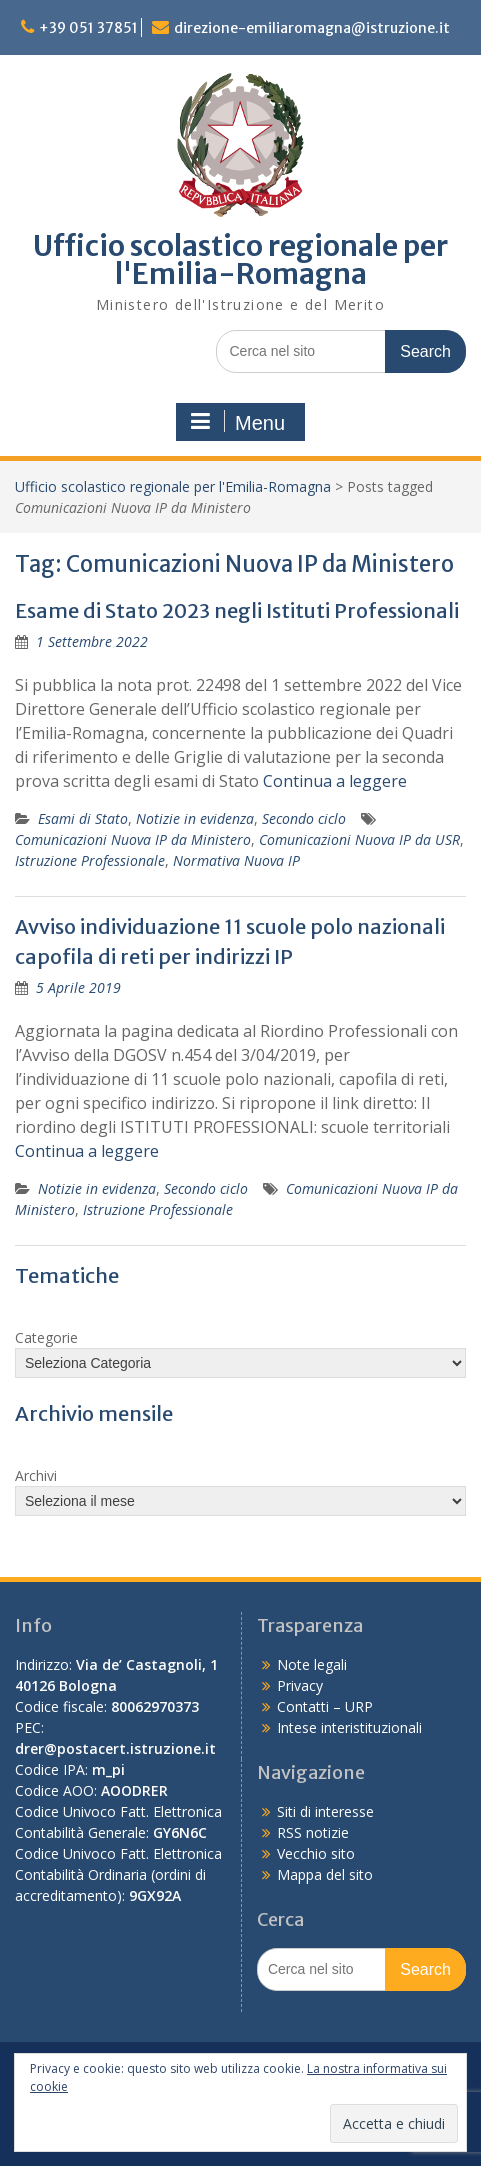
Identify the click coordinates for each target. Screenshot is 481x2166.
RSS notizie (313, 1832)
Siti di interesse (325, 1811)
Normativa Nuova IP (236, 860)
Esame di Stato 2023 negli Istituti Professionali (237, 610)
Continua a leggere (335, 781)
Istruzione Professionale (90, 860)
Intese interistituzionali (349, 1727)
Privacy (300, 1685)
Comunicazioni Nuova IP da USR (359, 839)
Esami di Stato (83, 818)
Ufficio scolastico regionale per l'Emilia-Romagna (240, 260)
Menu (238, 422)
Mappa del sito (325, 1874)
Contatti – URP (325, 1706)
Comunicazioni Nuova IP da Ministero (133, 839)
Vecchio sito (316, 1853)
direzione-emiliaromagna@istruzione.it (312, 28)
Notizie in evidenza (195, 818)
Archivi (36, 1475)
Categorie (46, 1337)
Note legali (312, 1664)
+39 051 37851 (88, 28)
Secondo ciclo (304, 818)
